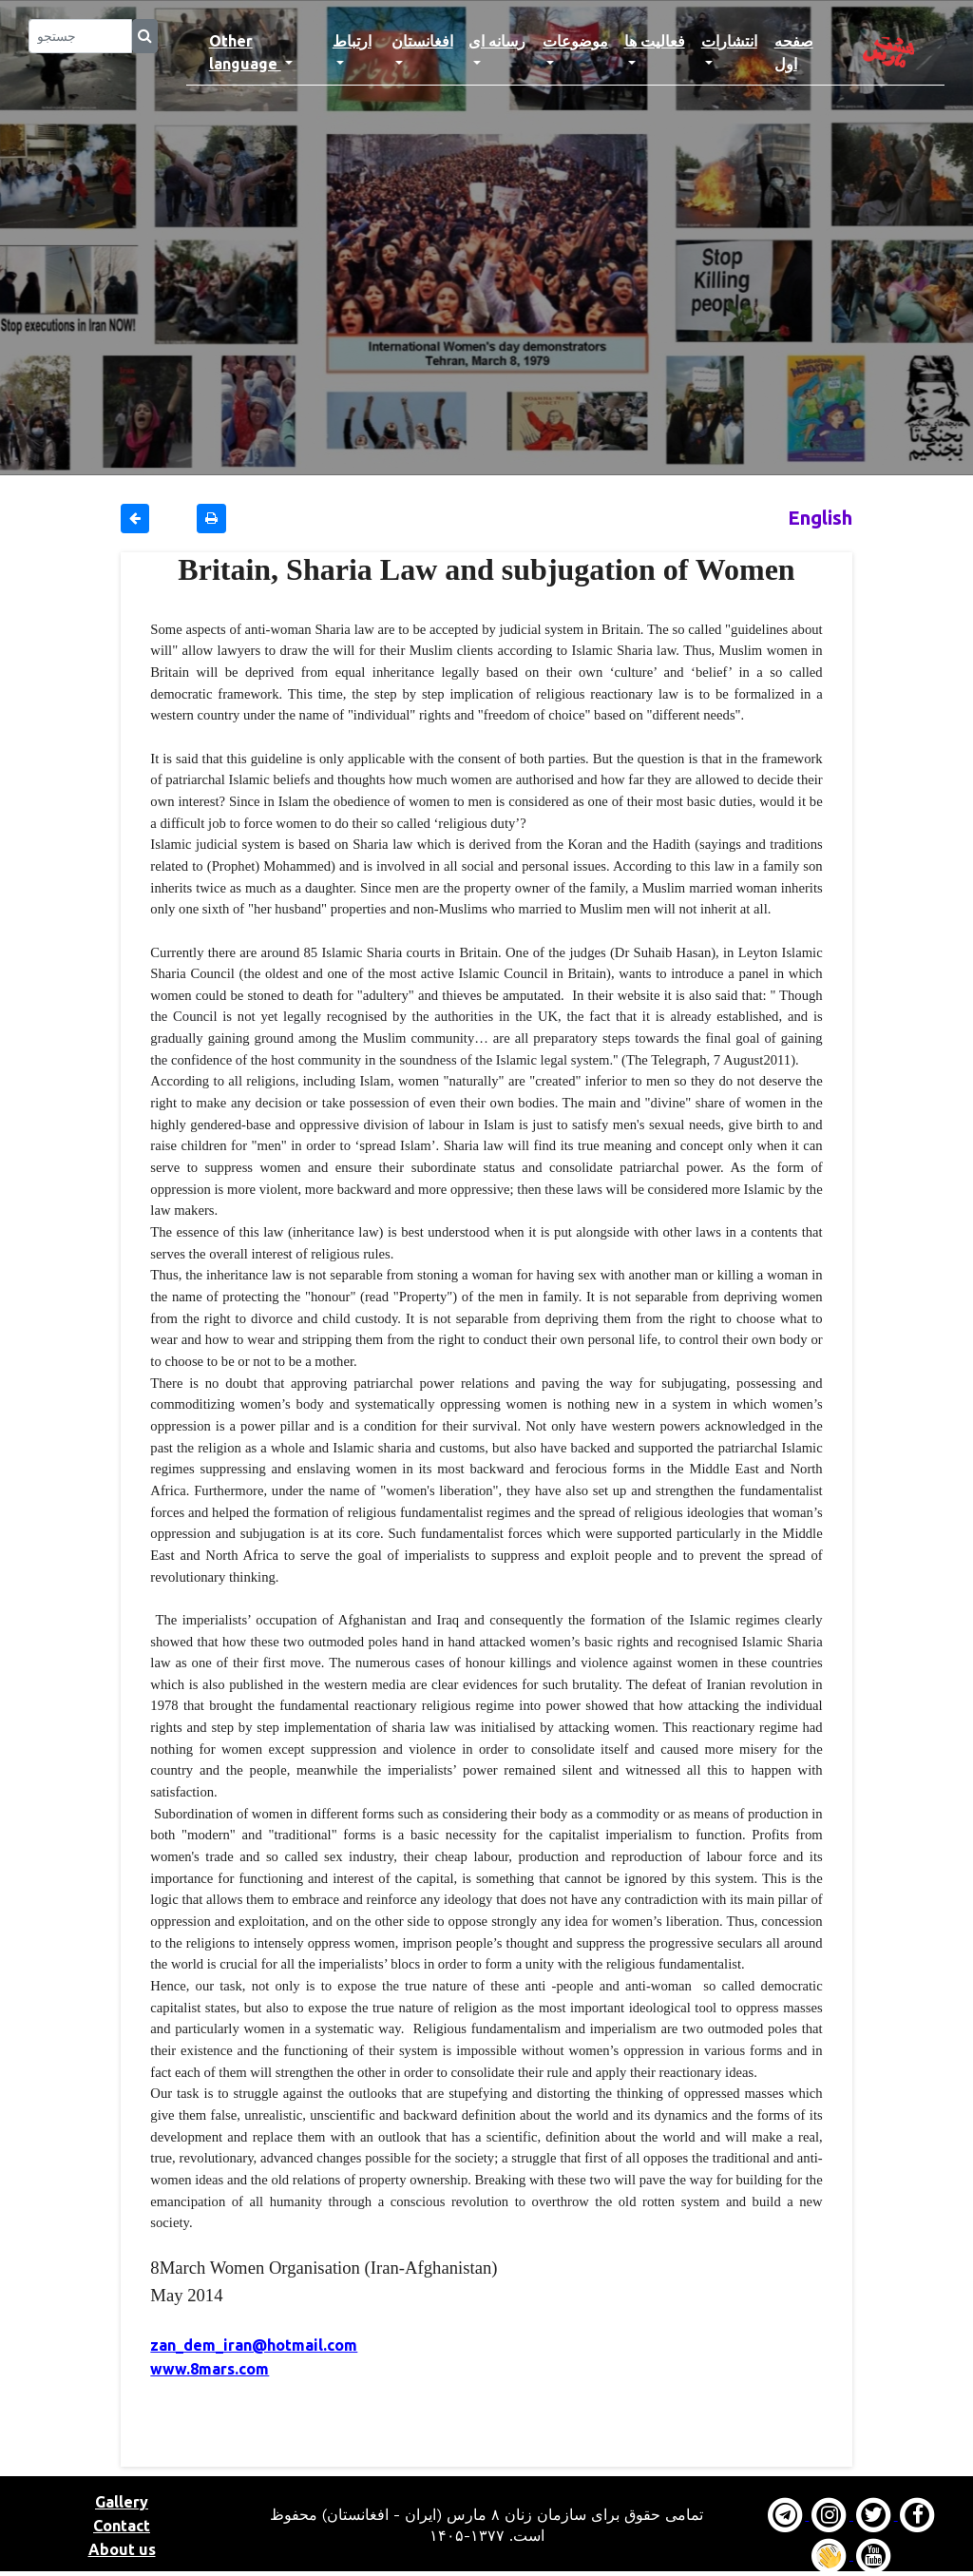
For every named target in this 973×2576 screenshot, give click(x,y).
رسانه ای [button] (496, 40)
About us (122, 2549)
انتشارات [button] (729, 40)
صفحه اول (804, 52)
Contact (121, 2525)
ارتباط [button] (352, 40)
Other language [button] (245, 52)
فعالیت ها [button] (654, 40)
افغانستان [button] (422, 40)
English (820, 518)
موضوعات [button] (575, 40)
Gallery (121, 2501)
